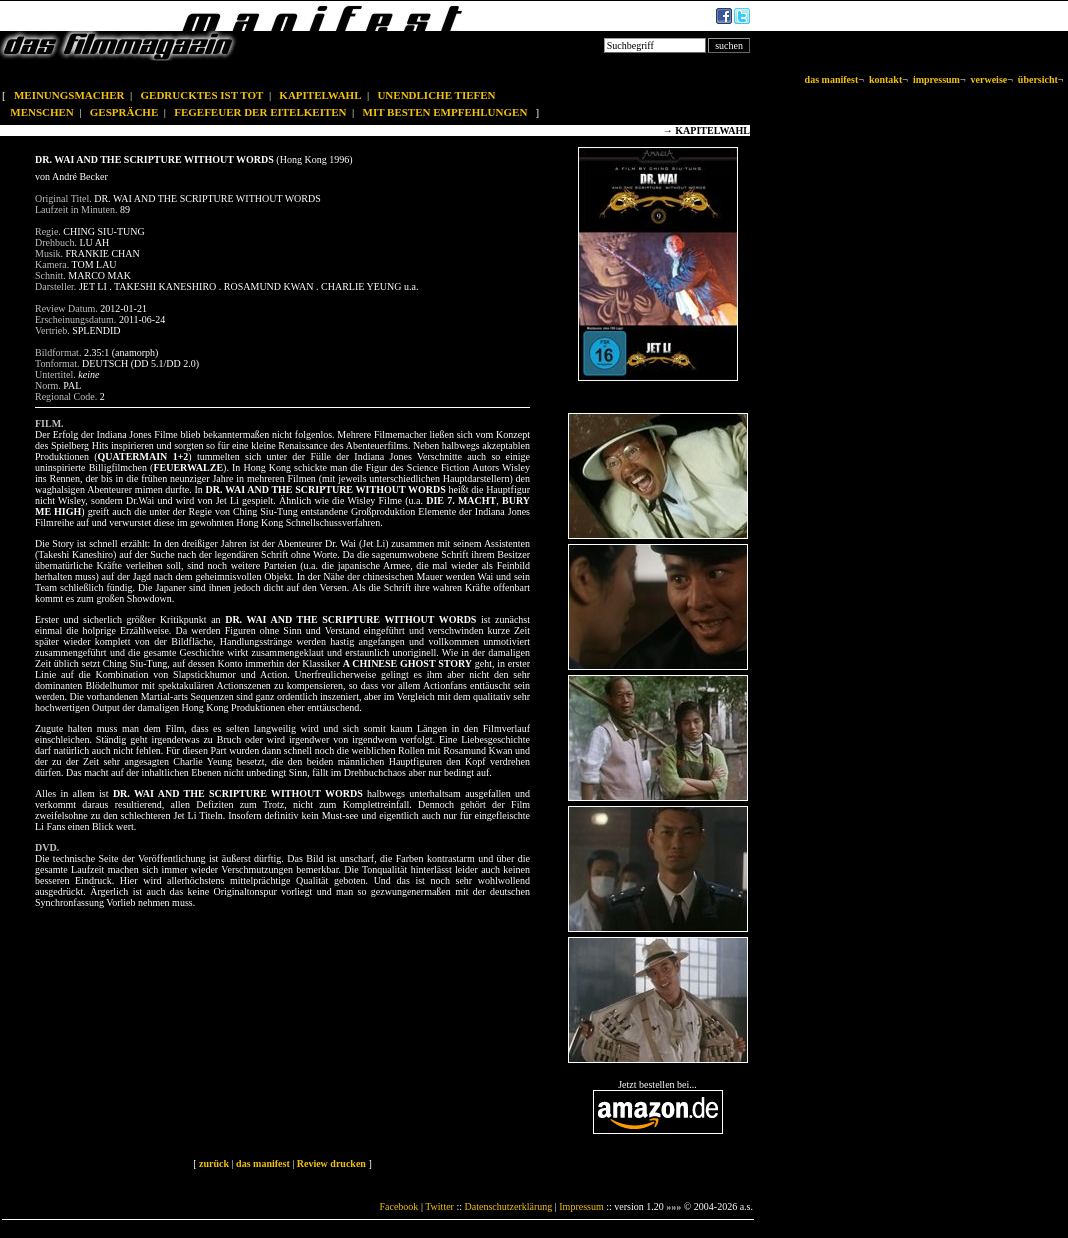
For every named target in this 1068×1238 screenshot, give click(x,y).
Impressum (581, 1206)
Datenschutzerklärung (509, 1206)
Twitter (439, 1206)
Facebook (398, 1206)
